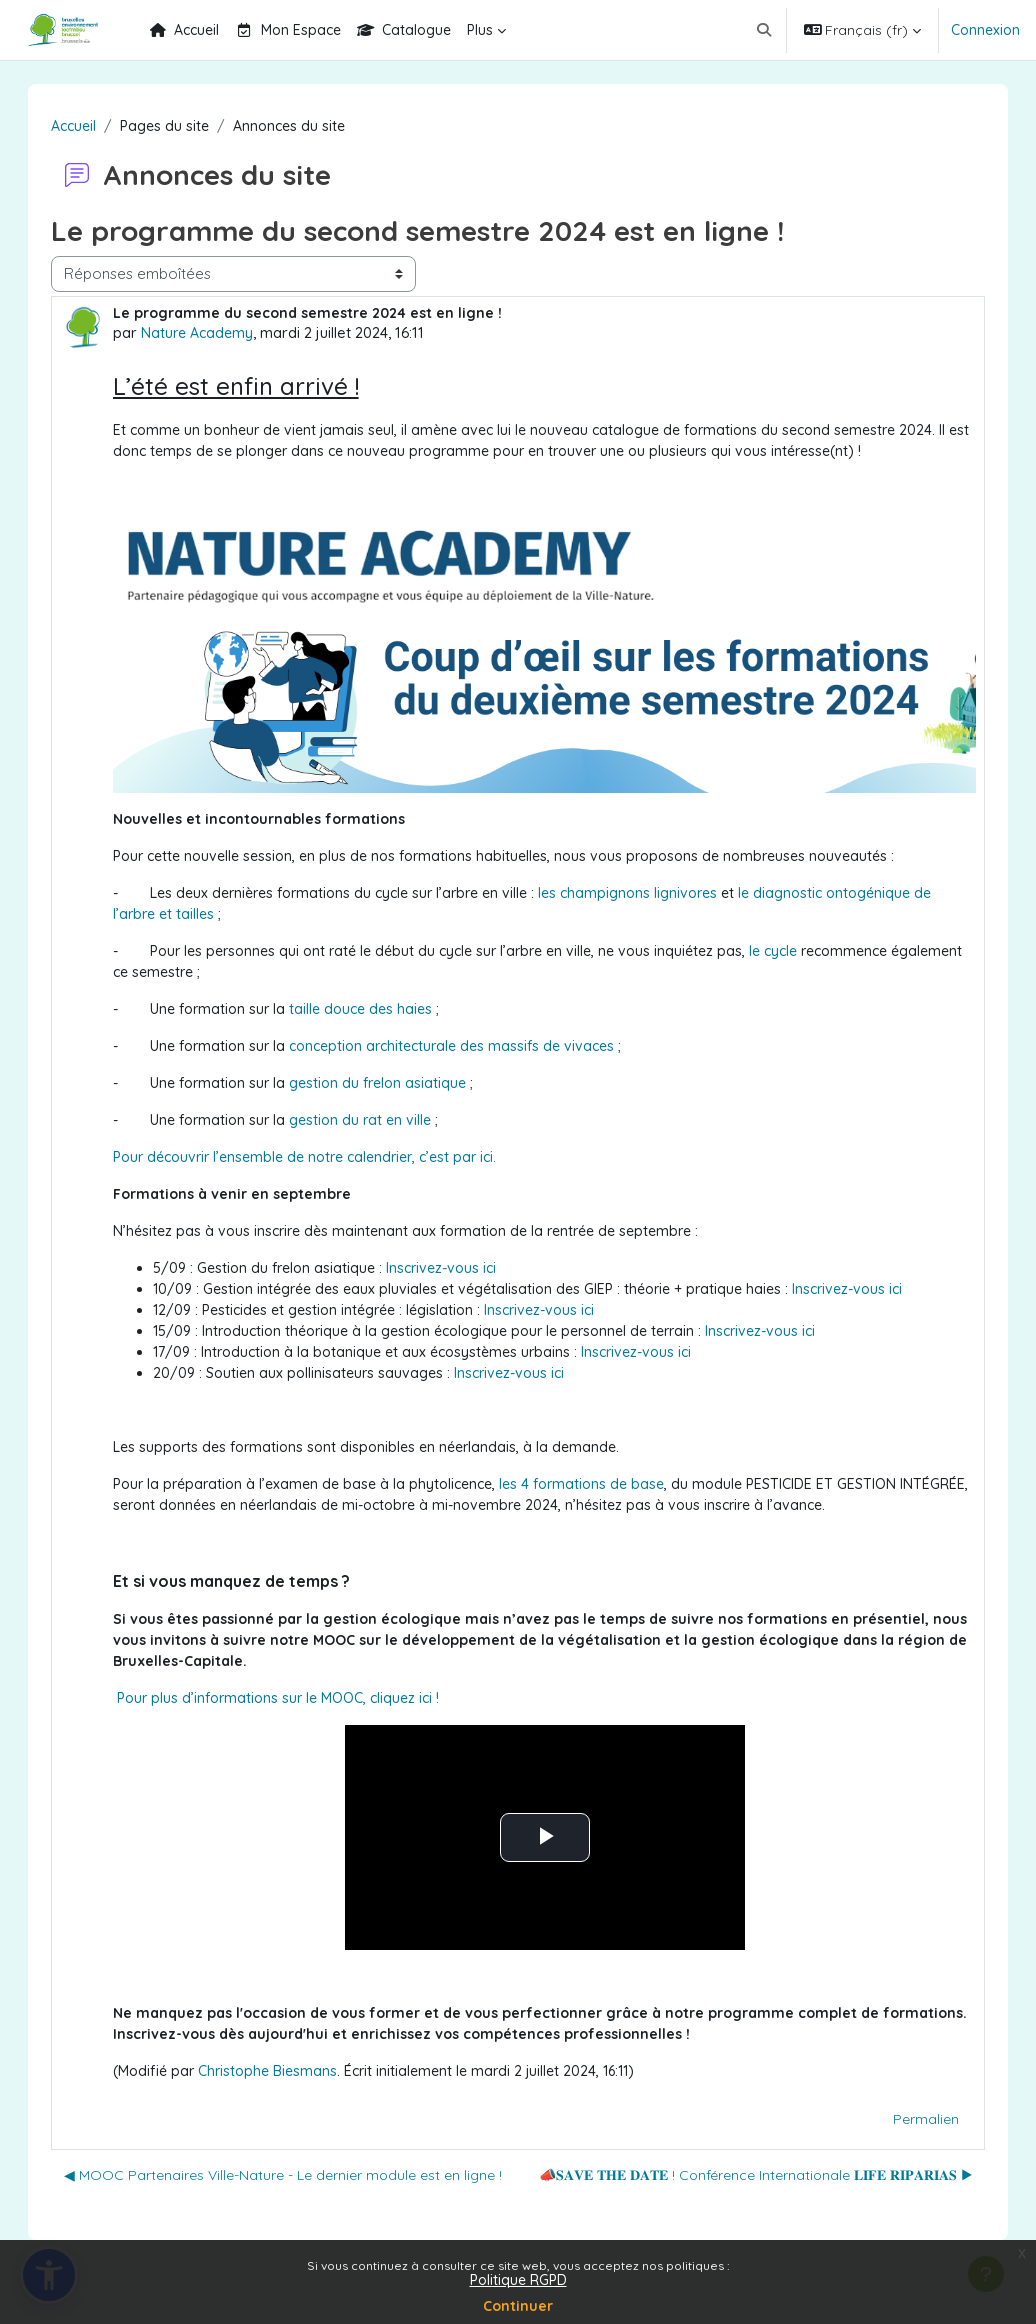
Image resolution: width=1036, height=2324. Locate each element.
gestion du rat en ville (380, 1120)
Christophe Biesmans (287, 2071)
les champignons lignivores (647, 893)
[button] (764, 30)
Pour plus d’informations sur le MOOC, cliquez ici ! (298, 1698)
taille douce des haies (380, 1009)
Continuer (518, 2306)
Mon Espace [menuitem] (288, 30)
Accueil (93, 126)
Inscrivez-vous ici (461, 1268)
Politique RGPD (518, 2280)
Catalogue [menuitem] (404, 30)
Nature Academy (217, 333)
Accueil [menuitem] (184, 30)
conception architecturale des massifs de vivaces (471, 1046)
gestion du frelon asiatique (397, 1083)
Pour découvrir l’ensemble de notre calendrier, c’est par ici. (324, 1157)
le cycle (793, 951)
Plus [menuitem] (480, 30)
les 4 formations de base (601, 1484)
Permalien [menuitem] (906, 2119)
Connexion (985, 30)
